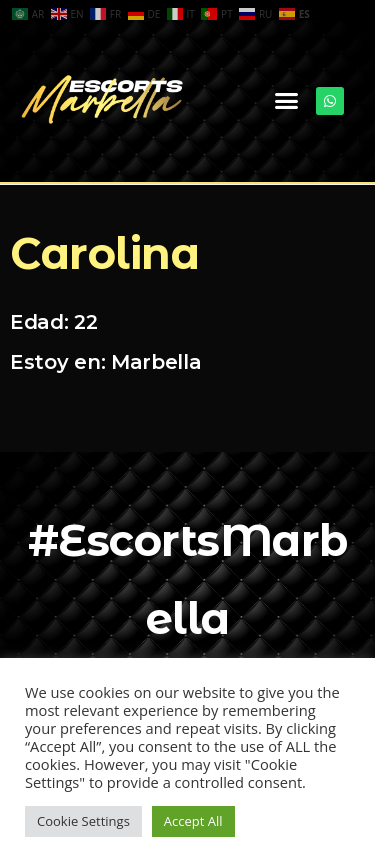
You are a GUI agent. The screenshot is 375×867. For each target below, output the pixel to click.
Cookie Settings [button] (83, 821)
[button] (286, 101)
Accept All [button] (193, 821)
